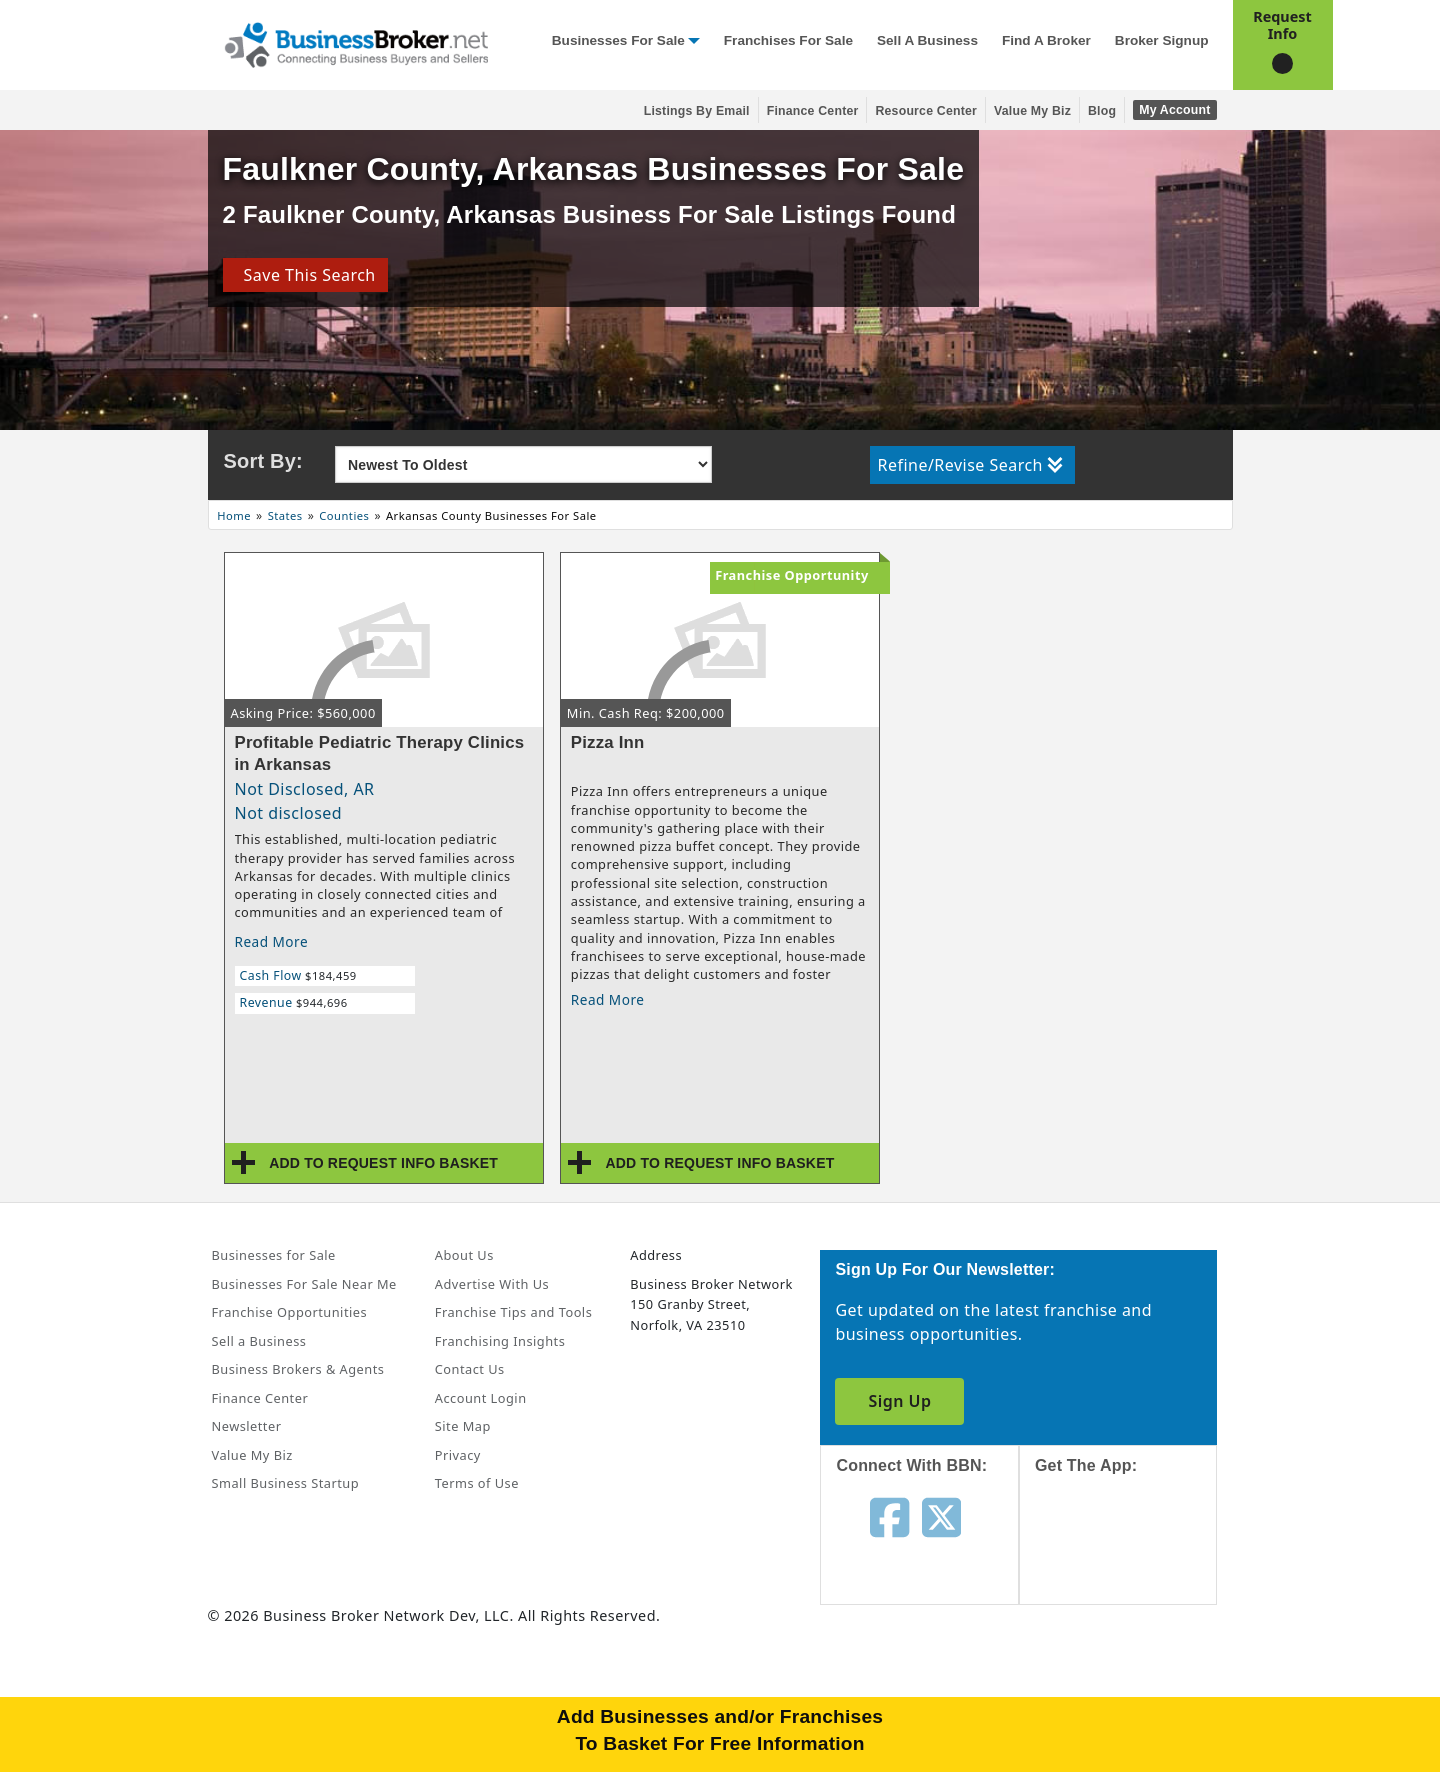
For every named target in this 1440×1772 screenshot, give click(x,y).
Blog (1102, 111)
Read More (272, 941)
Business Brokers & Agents (298, 1369)
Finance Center (813, 111)
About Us (464, 1255)
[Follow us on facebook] (889, 1516)
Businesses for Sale (618, 40)
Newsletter (247, 1426)
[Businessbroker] (356, 43)
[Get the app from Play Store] (1133, 1694)
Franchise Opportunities (290, 1312)
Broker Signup (1162, 40)
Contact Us (470, 1369)
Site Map (463, 1426)
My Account (1174, 110)
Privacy (458, 1455)
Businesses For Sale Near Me (304, 1284)
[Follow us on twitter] (941, 1516)
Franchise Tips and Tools (513, 1312)
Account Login (481, 1398)
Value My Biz (1032, 111)
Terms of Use (477, 1483)
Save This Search (304, 275)
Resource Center (926, 111)
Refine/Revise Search (970, 465)
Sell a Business (927, 40)
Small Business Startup (286, 1483)
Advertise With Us (492, 1284)
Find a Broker (1046, 40)
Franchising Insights (500, 1341)
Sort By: (263, 461)
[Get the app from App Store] (1133, 1557)
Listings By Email (697, 111)
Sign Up (899, 1401)
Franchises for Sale (788, 40)
